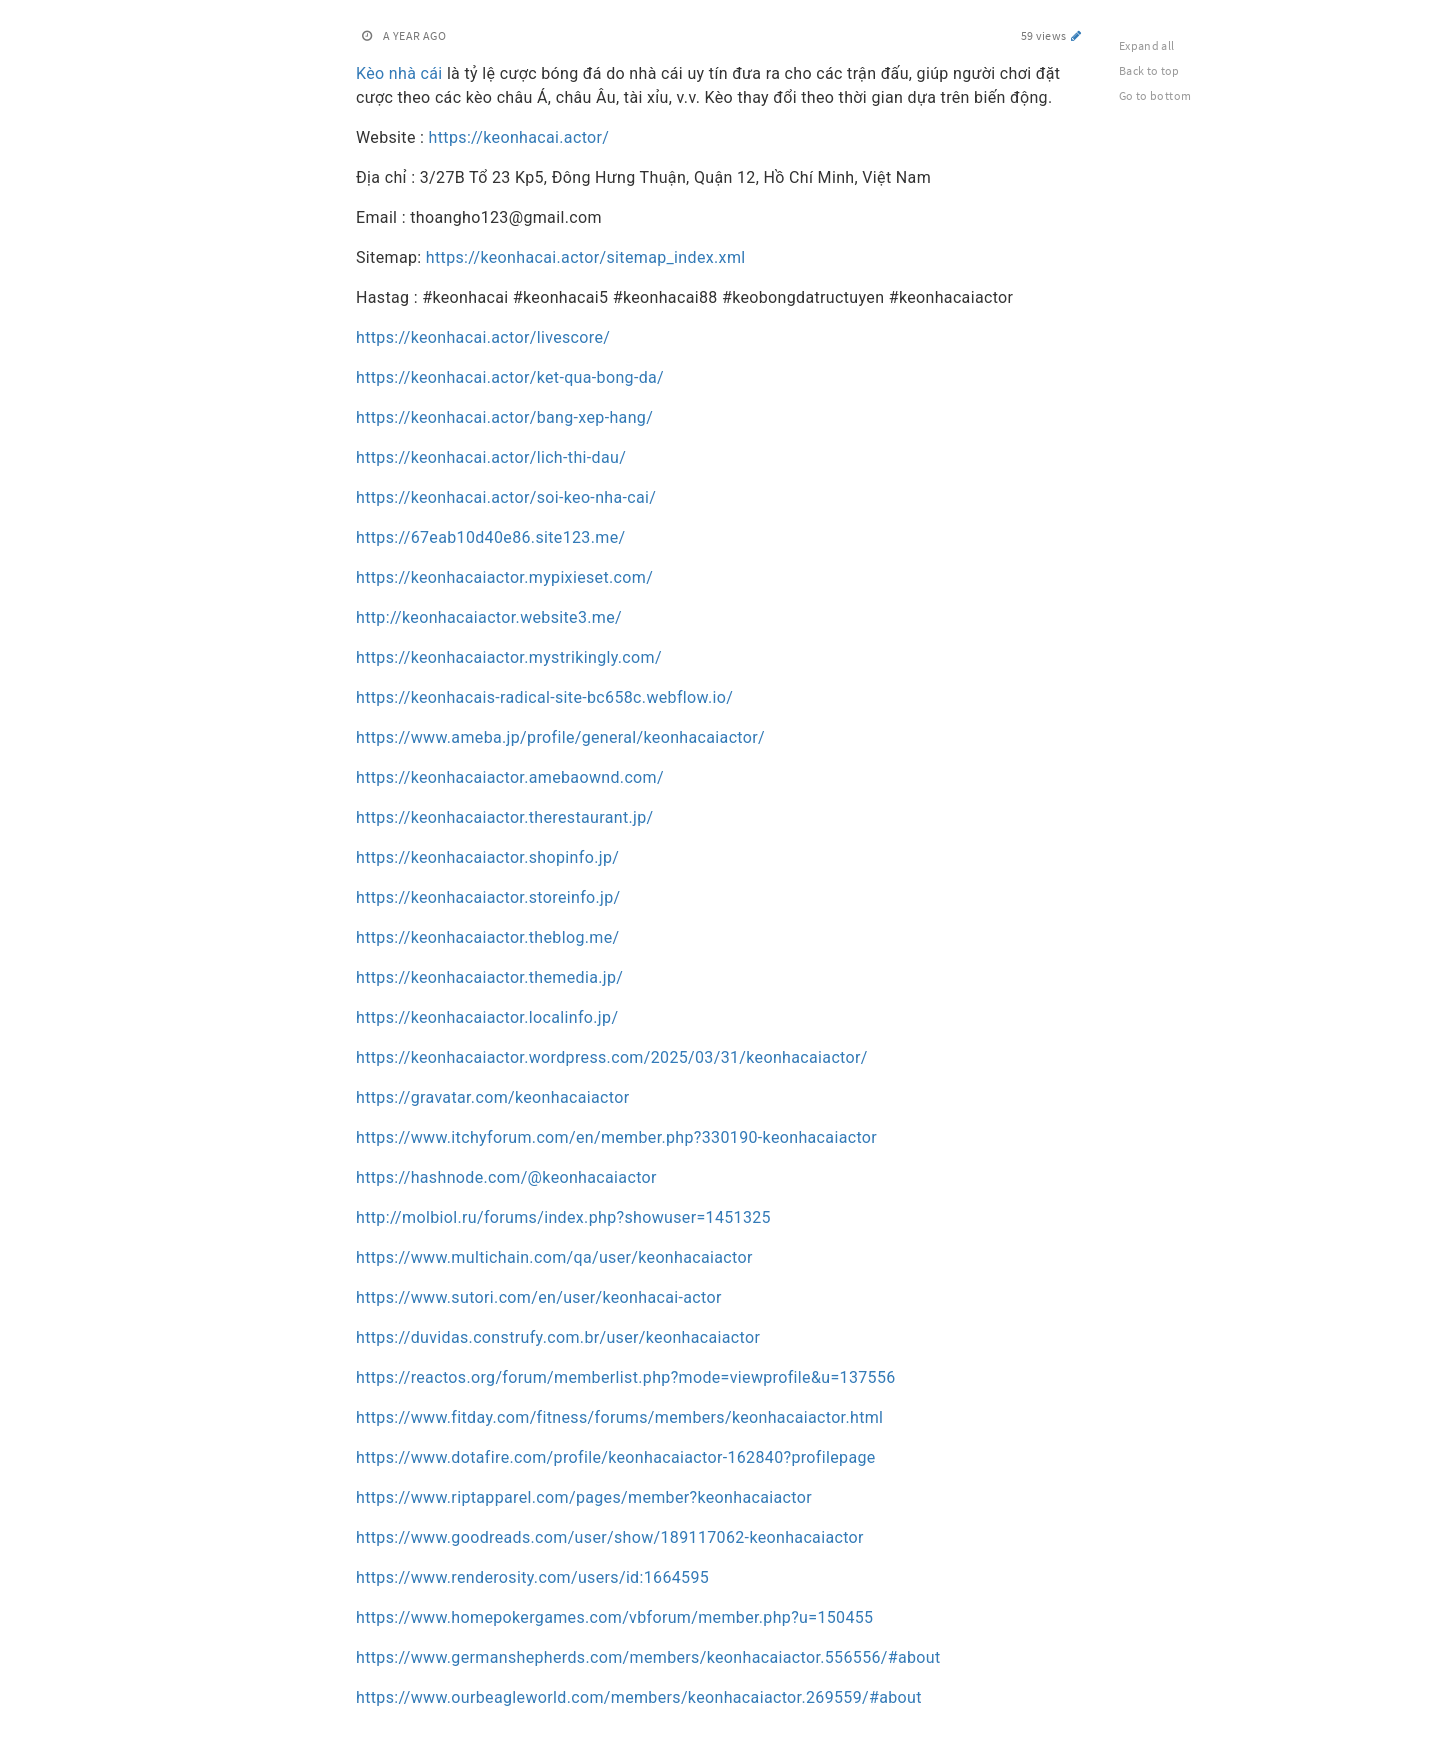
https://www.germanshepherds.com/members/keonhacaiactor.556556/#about (648, 1657)
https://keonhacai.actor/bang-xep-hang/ (504, 417)
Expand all (1147, 45)
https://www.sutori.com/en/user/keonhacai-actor (539, 1297)
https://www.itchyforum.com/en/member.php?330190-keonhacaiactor (616, 1137)
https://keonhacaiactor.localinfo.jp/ (487, 1017)
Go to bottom (1155, 95)
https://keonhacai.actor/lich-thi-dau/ (491, 457)
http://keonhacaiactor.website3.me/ (489, 617)
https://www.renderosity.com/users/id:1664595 (532, 1577)
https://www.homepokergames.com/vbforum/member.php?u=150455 (614, 1617)
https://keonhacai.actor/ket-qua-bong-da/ (510, 377)
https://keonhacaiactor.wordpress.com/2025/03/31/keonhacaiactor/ (612, 1057)
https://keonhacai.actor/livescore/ (483, 337)
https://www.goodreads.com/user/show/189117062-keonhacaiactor (610, 1537)
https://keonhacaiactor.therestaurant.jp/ (505, 817)
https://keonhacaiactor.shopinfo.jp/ (487, 857)
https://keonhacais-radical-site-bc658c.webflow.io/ (544, 697)
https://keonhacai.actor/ (516, 137)
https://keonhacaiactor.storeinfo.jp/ (488, 897)
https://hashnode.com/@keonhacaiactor (506, 1177)
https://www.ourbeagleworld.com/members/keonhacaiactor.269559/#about (639, 1697)
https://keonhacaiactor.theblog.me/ (487, 937)
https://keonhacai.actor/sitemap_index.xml (584, 257)
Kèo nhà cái (399, 73)
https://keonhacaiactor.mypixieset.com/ (504, 577)
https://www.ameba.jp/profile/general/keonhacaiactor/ (560, 737)
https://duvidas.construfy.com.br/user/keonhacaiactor (558, 1337)
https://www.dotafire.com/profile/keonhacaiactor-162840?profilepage (616, 1457)
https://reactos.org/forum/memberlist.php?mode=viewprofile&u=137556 (626, 1377)
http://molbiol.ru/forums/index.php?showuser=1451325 (563, 1217)
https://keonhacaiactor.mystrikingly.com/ (509, 657)
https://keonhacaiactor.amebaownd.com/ (510, 777)
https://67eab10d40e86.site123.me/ (490, 537)
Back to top (1149, 70)
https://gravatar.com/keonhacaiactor (492, 1097)
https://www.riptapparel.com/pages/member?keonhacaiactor (584, 1497)
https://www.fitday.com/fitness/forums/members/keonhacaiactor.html (619, 1417)
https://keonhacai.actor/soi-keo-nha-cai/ (506, 497)
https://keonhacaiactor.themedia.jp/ (489, 977)
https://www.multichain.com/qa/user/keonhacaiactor (554, 1257)
